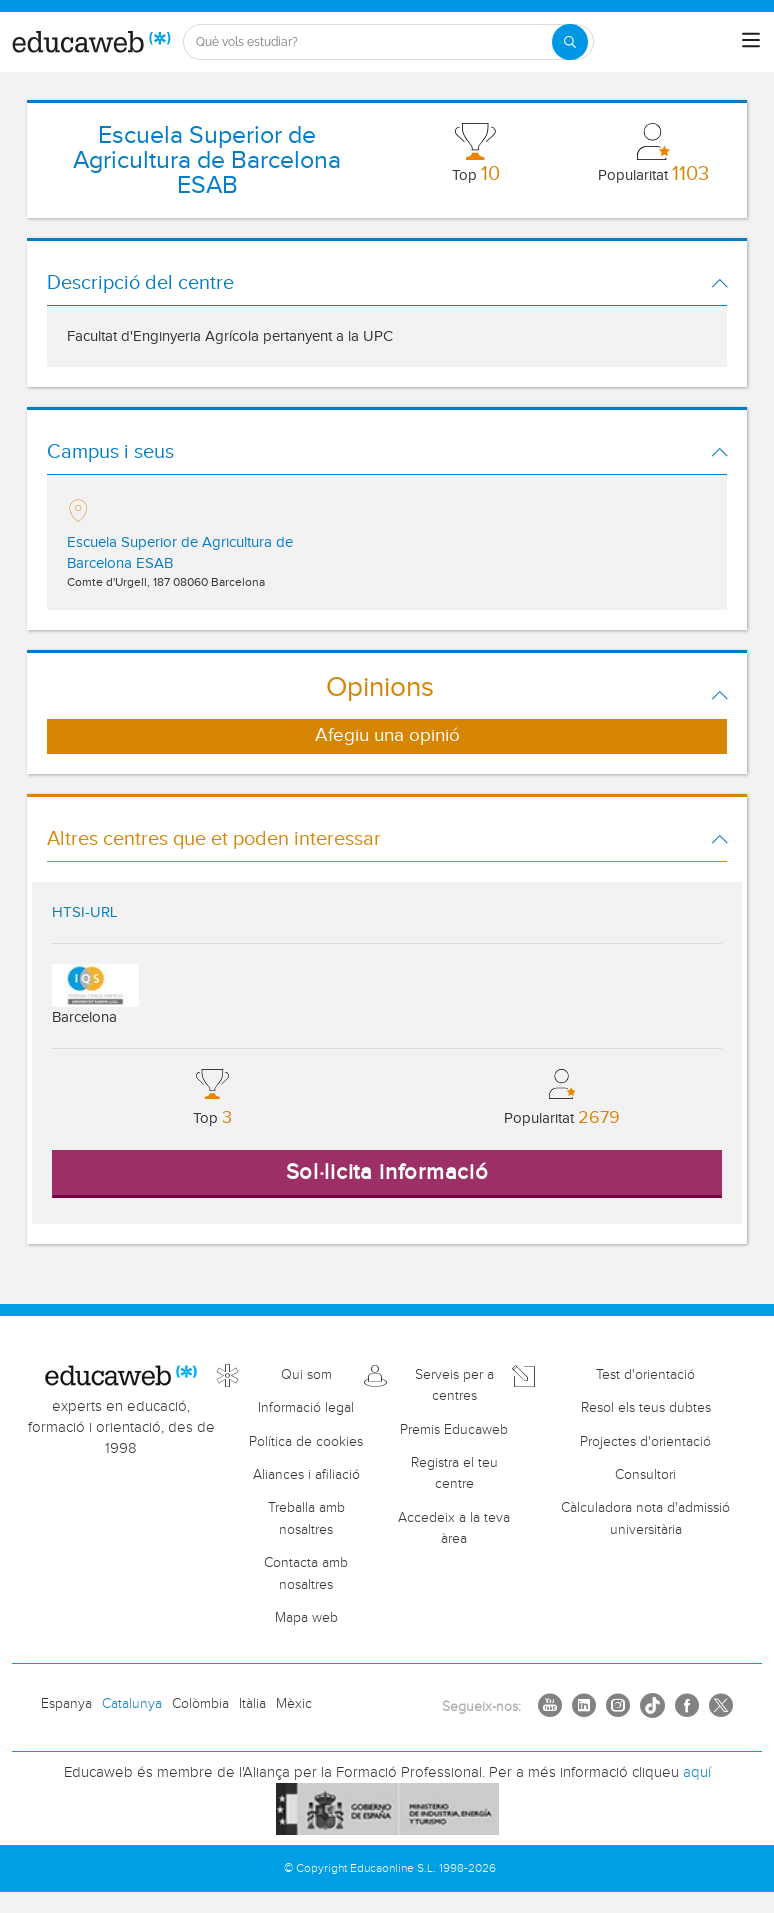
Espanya (66, 1704)
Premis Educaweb (454, 1430)
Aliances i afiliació (306, 1475)
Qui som (306, 1375)
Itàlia (252, 1704)
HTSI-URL (84, 912)
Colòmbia (200, 1704)
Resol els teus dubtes (646, 1408)
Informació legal (306, 1408)
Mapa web (306, 1618)
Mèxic (294, 1704)
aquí (697, 1772)
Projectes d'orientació (645, 1442)
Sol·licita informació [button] (387, 1172)
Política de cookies (306, 1442)
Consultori (645, 1475)
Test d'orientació (645, 1375)
